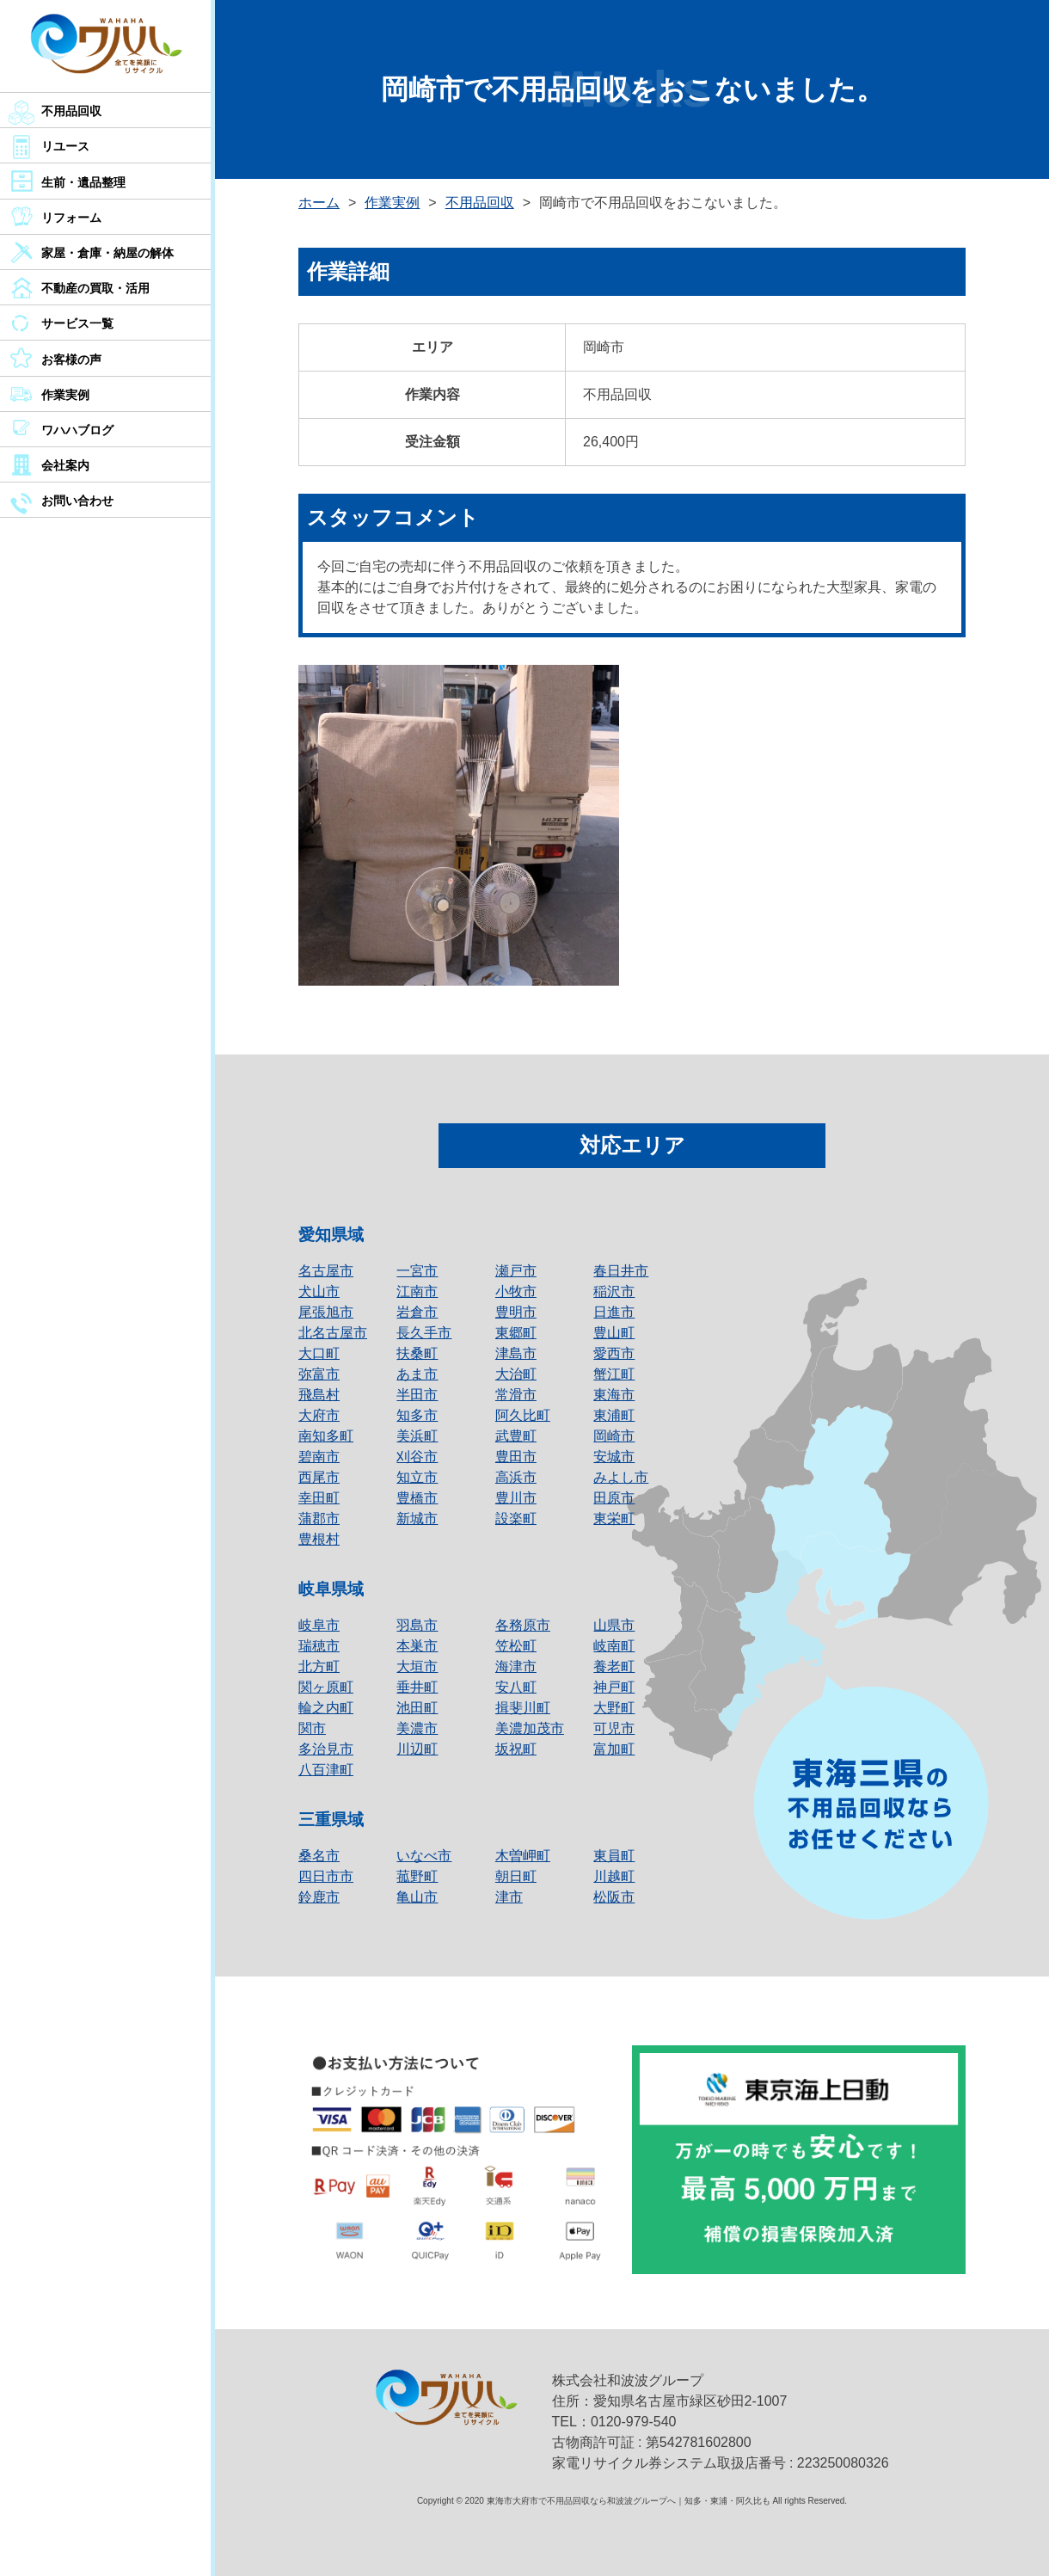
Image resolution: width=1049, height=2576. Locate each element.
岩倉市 (417, 1312)
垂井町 (417, 1687)
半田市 (417, 1394)
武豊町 (516, 1436)
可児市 (614, 1728)
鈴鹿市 (319, 1897)
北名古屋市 (332, 1332)
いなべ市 (423, 1855)
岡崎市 (614, 1436)
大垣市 (417, 1666)
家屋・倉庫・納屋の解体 (107, 253)
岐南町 (614, 1645)
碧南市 (319, 1456)
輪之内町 (325, 1707)
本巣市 (417, 1645)
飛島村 (319, 1394)
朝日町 (516, 1876)
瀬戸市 (516, 1270)
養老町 (614, 1666)
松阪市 (614, 1897)
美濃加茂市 (529, 1728)
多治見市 (325, 1749)
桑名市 (319, 1855)
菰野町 (417, 1876)
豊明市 (516, 1312)
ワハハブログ (77, 430)
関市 (312, 1728)
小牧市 (516, 1291)
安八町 (516, 1687)
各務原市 (522, 1625)
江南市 (417, 1291)
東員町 (614, 1855)
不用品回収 (71, 111)
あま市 (417, 1374)
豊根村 (319, 1539)
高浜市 (516, 1477)
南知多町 (325, 1436)
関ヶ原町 (325, 1687)
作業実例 (65, 395)
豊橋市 (417, 1498)
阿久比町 (522, 1415)
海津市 (516, 1666)
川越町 (614, 1876)
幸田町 (319, 1498)
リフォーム (71, 217)
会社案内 (65, 465)
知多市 (417, 1415)
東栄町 (614, 1518)
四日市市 (325, 1876)
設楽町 (516, 1518)
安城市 (614, 1456)
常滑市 (516, 1394)
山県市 (614, 1625)
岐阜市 (319, 1625)
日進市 (614, 1312)
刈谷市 (417, 1456)
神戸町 (614, 1687)
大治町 (516, 1374)
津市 (509, 1897)
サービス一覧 (77, 323)
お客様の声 (71, 359)
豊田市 (516, 1456)
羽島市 (417, 1625)
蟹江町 (614, 1374)
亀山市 (417, 1897)
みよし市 (620, 1477)
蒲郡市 (319, 1518)
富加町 (614, 1749)
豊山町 (614, 1332)
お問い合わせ (77, 500)
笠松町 (516, 1645)
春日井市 (620, 1270)
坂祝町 (516, 1749)
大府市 (319, 1415)
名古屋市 (325, 1270)
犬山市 (319, 1291)
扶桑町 (417, 1353)
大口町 (319, 1353)
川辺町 (417, 1749)
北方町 (319, 1666)
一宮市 (417, 1270)
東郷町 (516, 1332)
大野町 (614, 1707)
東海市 (614, 1394)
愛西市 (614, 1353)
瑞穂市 (319, 1645)
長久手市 (423, 1332)
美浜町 (417, 1436)
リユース (65, 146)
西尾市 (319, 1477)
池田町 (417, 1707)
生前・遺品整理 (83, 182)
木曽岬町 (522, 1855)
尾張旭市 (325, 1312)
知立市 (417, 1477)
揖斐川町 (522, 1707)
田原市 (614, 1498)
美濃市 (417, 1728)
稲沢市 (614, 1291)
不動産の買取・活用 (95, 288)
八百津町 (325, 1769)
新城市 (417, 1518)
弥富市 (319, 1374)
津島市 (516, 1353)
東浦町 (614, 1415)
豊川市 (516, 1498)
